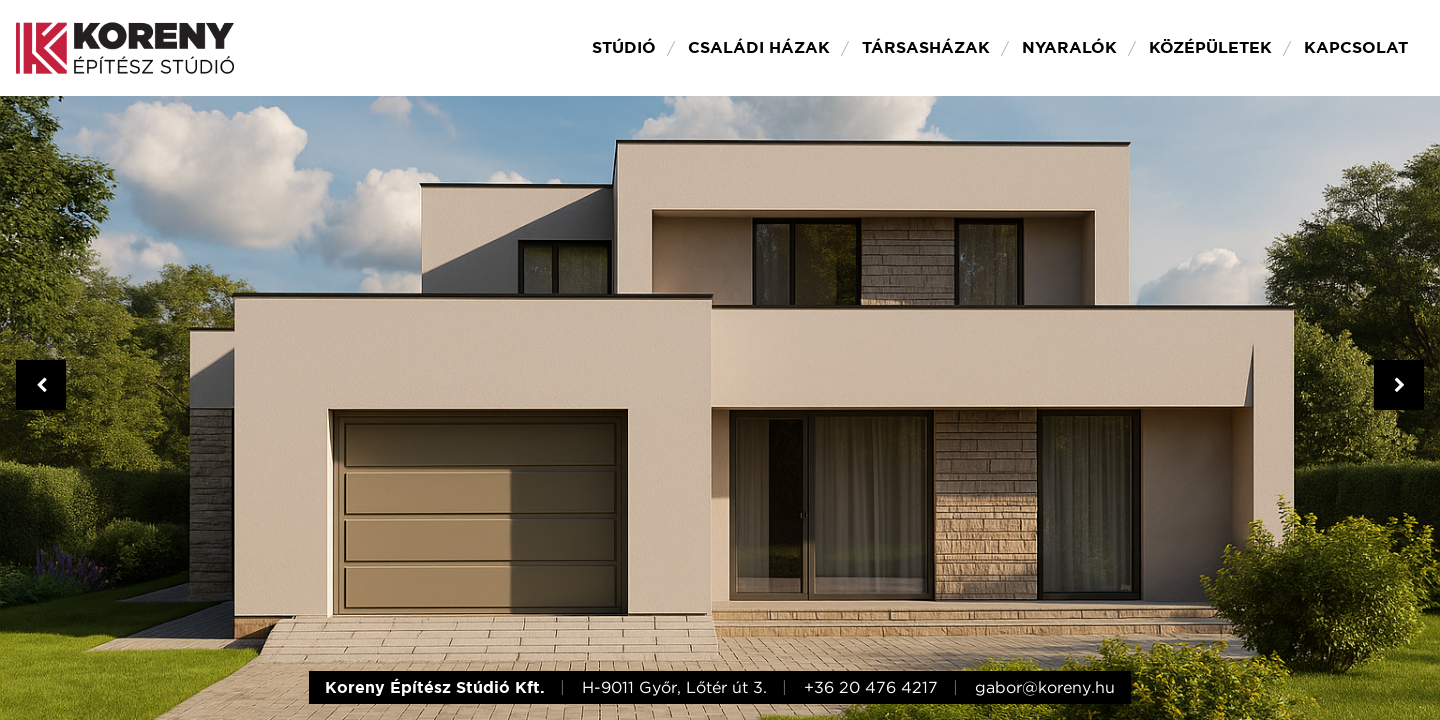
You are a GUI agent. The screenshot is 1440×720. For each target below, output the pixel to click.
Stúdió (624, 47)
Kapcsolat (1356, 47)
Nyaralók (1069, 47)
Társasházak (926, 47)
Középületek (1210, 47)
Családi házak (759, 47)
